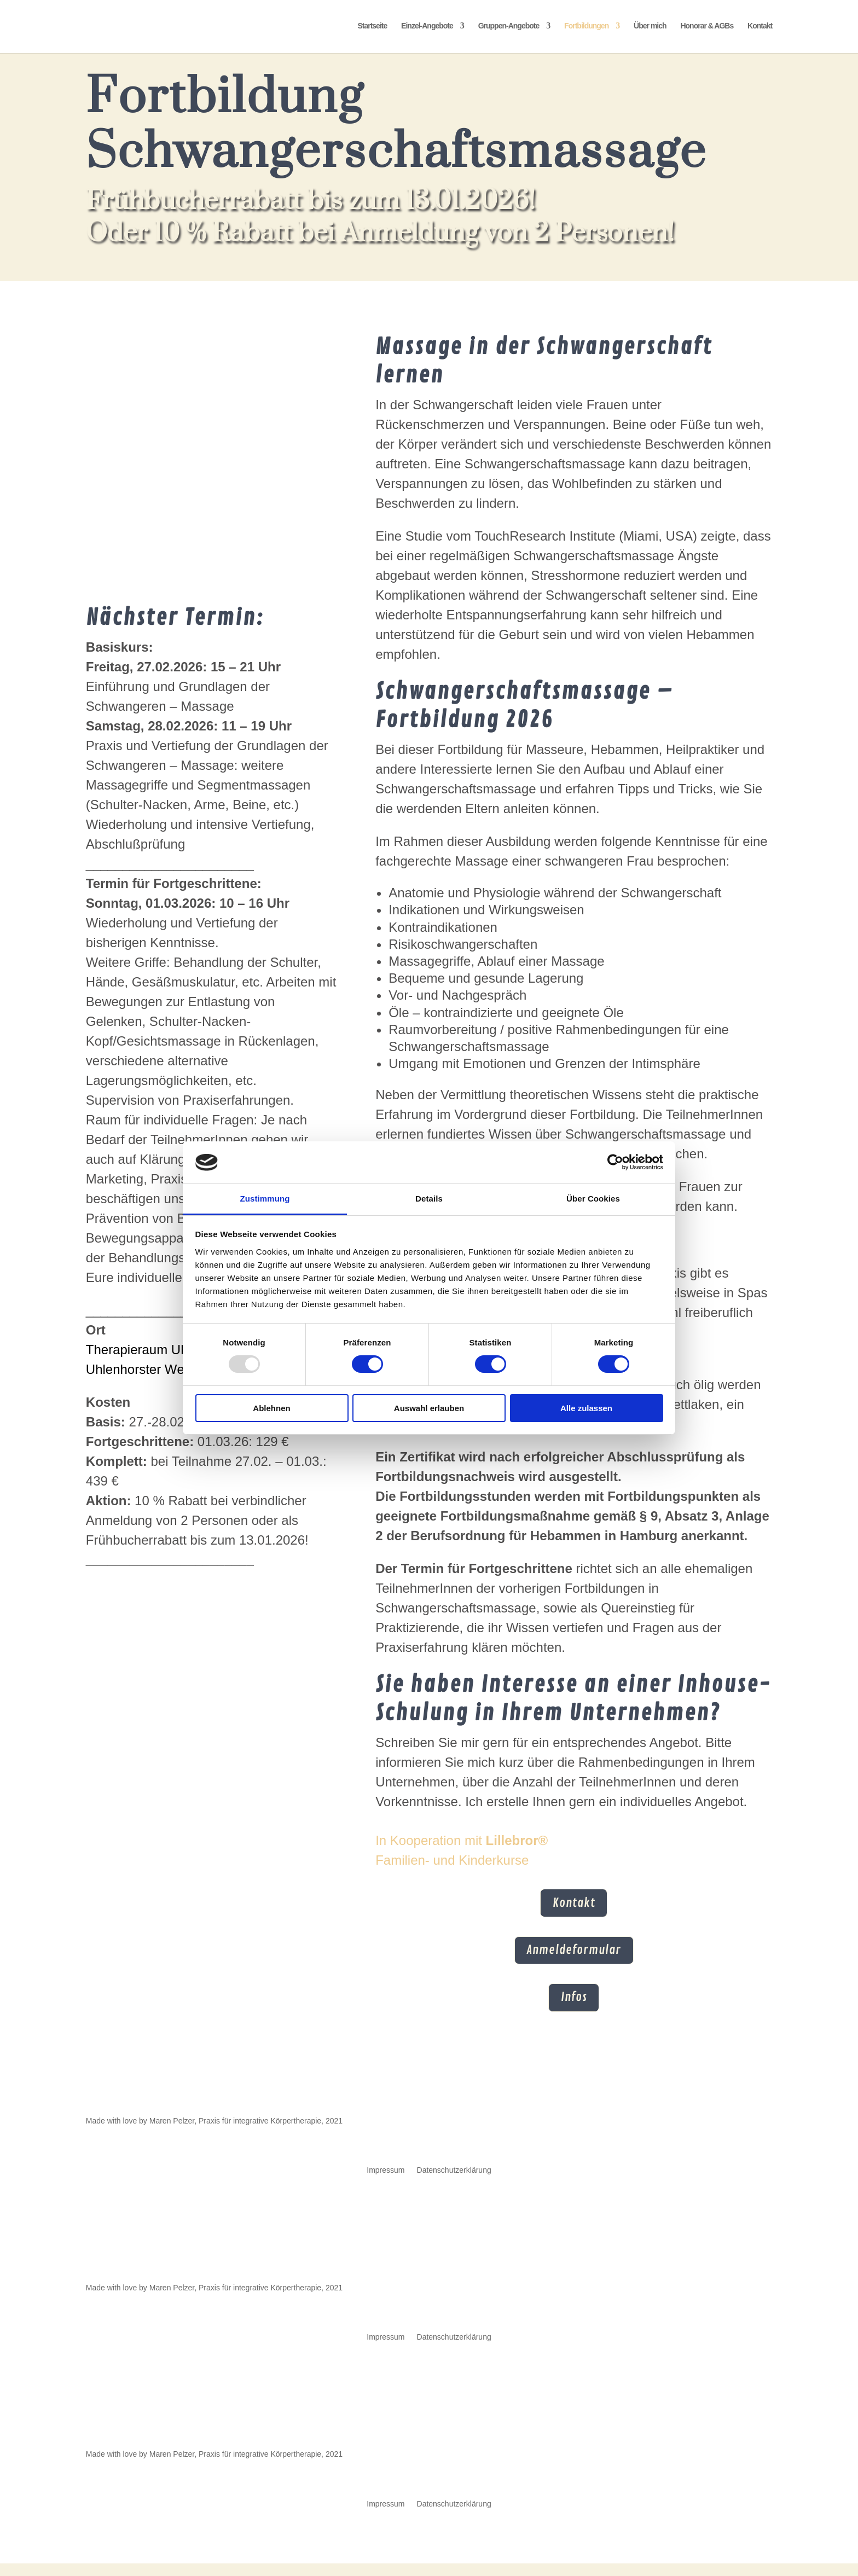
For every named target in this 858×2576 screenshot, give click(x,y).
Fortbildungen (586, 28)
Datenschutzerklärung (454, 2183)
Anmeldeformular (573, 1956)
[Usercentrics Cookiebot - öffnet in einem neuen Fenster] (615, 1162)
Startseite (372, 28)
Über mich (650, 28)
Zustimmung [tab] (265, 1198)
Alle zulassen (586, 1408)
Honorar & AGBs (706, 28)
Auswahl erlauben (429, 1408)
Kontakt (759, 28)
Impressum (385, 2183)
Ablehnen (271, 1408)
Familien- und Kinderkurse (452, 1860)
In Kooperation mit (461, 1840)
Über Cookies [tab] (593, 1198)
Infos (574, 2008)
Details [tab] (429, 1198)
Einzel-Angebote (427, 28)
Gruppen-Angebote (509, 28)
